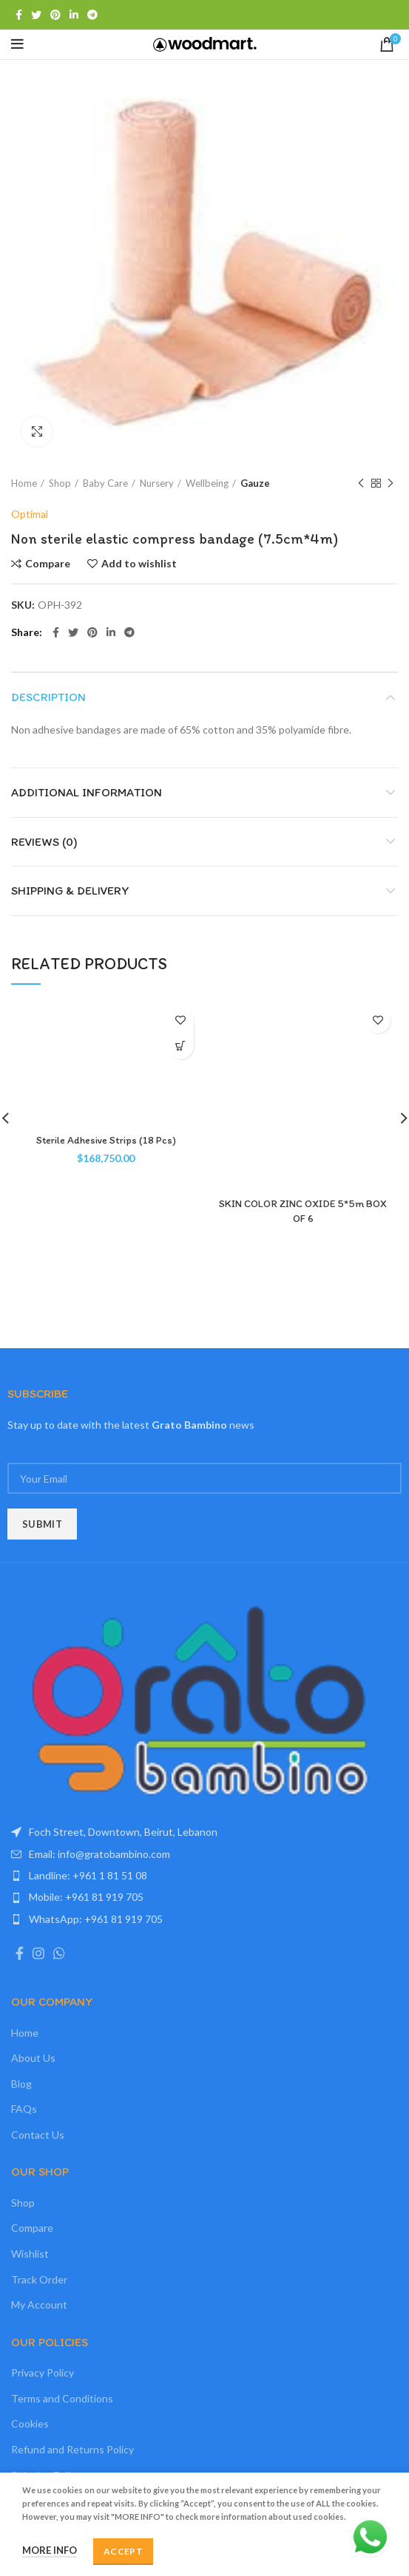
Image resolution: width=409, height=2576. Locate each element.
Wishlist (30, 2253)
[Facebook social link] (19, 14)
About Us (33, 2057)
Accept (123, 2551)
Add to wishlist (139, 563)
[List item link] (204, 1854)
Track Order (39, 2279)
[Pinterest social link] (55, 14)
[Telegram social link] (92, 14)
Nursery (157, 483)
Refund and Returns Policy (72, 2449)
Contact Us (37, 2134)
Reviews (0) (44, 842)
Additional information (86, 792)
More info (49, 2550)
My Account (39, 2304)
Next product (390, 483)
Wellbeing (207, 483)
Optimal (29, 514)
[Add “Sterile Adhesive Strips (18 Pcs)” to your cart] (181, 1046)
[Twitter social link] (36, 14)
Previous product (360, 483)
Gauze (255, 483)
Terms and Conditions (62, 2398)
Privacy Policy (42, 2372)
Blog (21, 2083)
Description (48, 697)
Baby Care (105, 483)
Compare (47, 563)
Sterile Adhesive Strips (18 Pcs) (106, 1140)
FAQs (24, 2108)
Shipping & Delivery (70, 891)
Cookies (30, 2423)
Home (24, 483)
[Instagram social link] (38, 1953)
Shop (60, 483)
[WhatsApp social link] (59, 1953)
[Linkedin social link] (74, 14)
